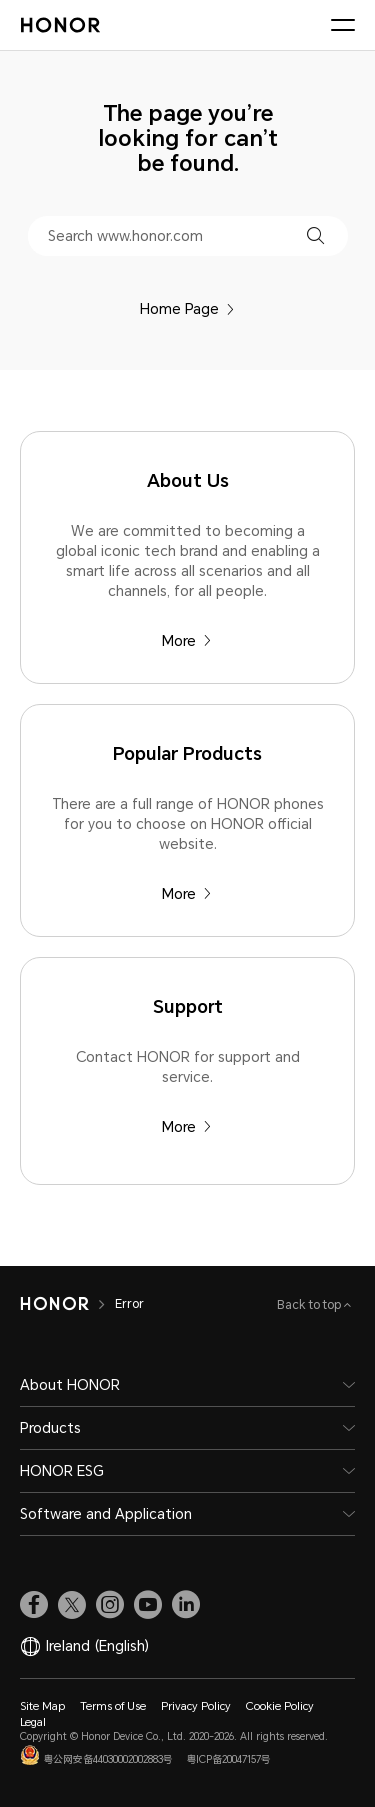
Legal (33, 1722)
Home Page (187, 309)
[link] (34, 1605)
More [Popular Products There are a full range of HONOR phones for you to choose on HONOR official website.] (187, 894)
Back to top (310, 1305)
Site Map (42, 1706)
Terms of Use (113, 1706)
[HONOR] (54, 1304)
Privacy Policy (196, 1706)
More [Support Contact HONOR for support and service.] (187, 1127)
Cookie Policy (280, 1706)
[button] (315, 235)
